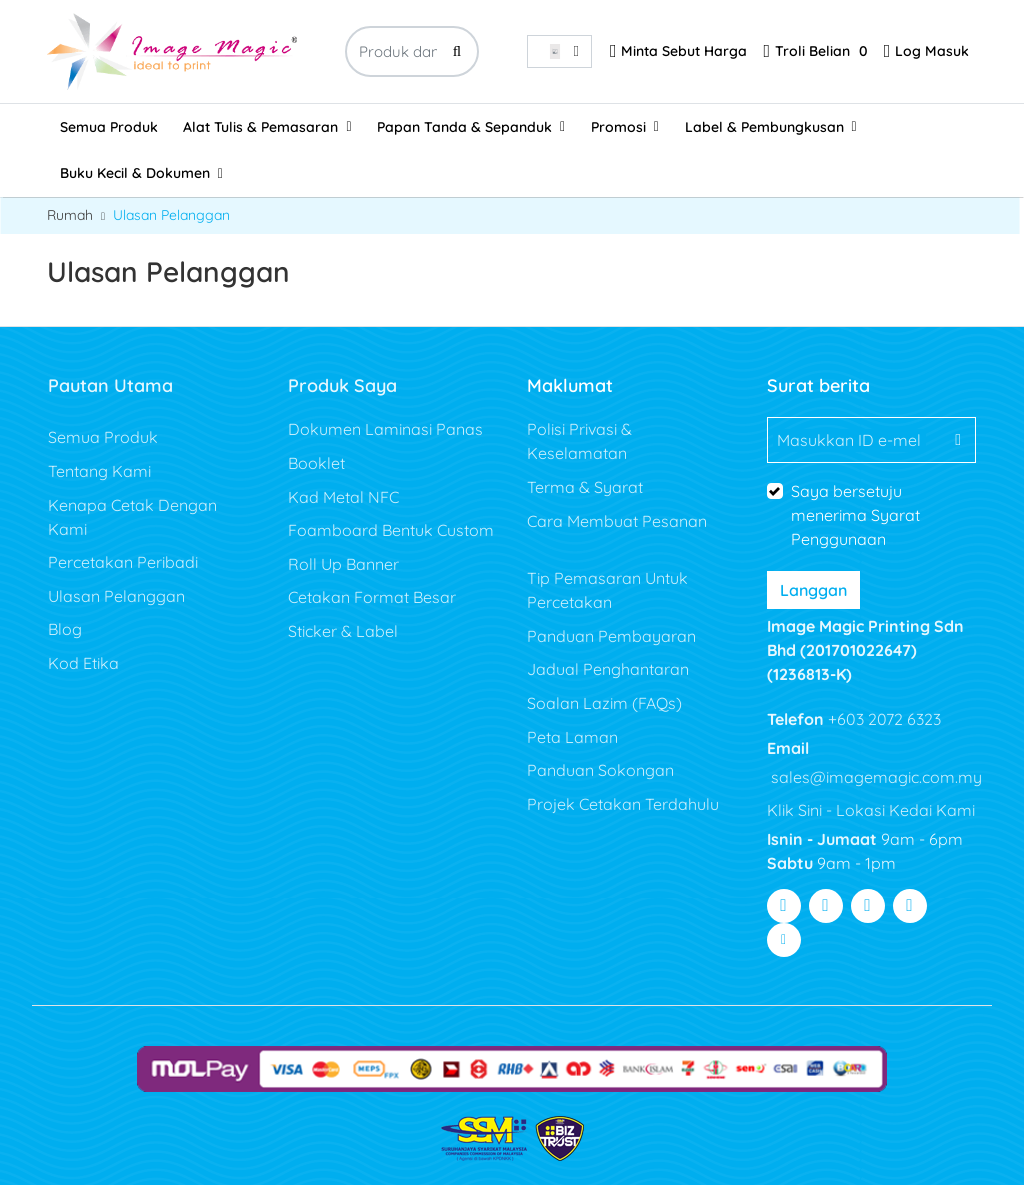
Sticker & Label (343, 631)
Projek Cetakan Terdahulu (623, 804)
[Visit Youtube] (868, 906)
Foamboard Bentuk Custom (391, 530)
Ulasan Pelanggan (116, 596)
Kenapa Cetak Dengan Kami (132, 517)
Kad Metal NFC (343, 497)
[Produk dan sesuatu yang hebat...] (412, 51)
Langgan (813, 590)
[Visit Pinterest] (910, 906)
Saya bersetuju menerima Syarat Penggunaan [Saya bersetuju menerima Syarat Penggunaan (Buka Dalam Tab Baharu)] (855, 515)
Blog (65, 629)
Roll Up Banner (343, 564)
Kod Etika (83, 663)
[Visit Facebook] (784, 906)
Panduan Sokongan (602, 770)
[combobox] (559, 51)
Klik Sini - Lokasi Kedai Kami (871, 810)
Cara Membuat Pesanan (617, 521)
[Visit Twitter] (826, 906)
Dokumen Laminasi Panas (385, 429)
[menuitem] (109, 127)
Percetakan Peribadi (123, 562)
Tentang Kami (99, 471)
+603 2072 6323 (882, 719)
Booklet (316, 463)
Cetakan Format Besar (372, 597)
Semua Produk (103, 437)
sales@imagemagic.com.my (874, 777)
